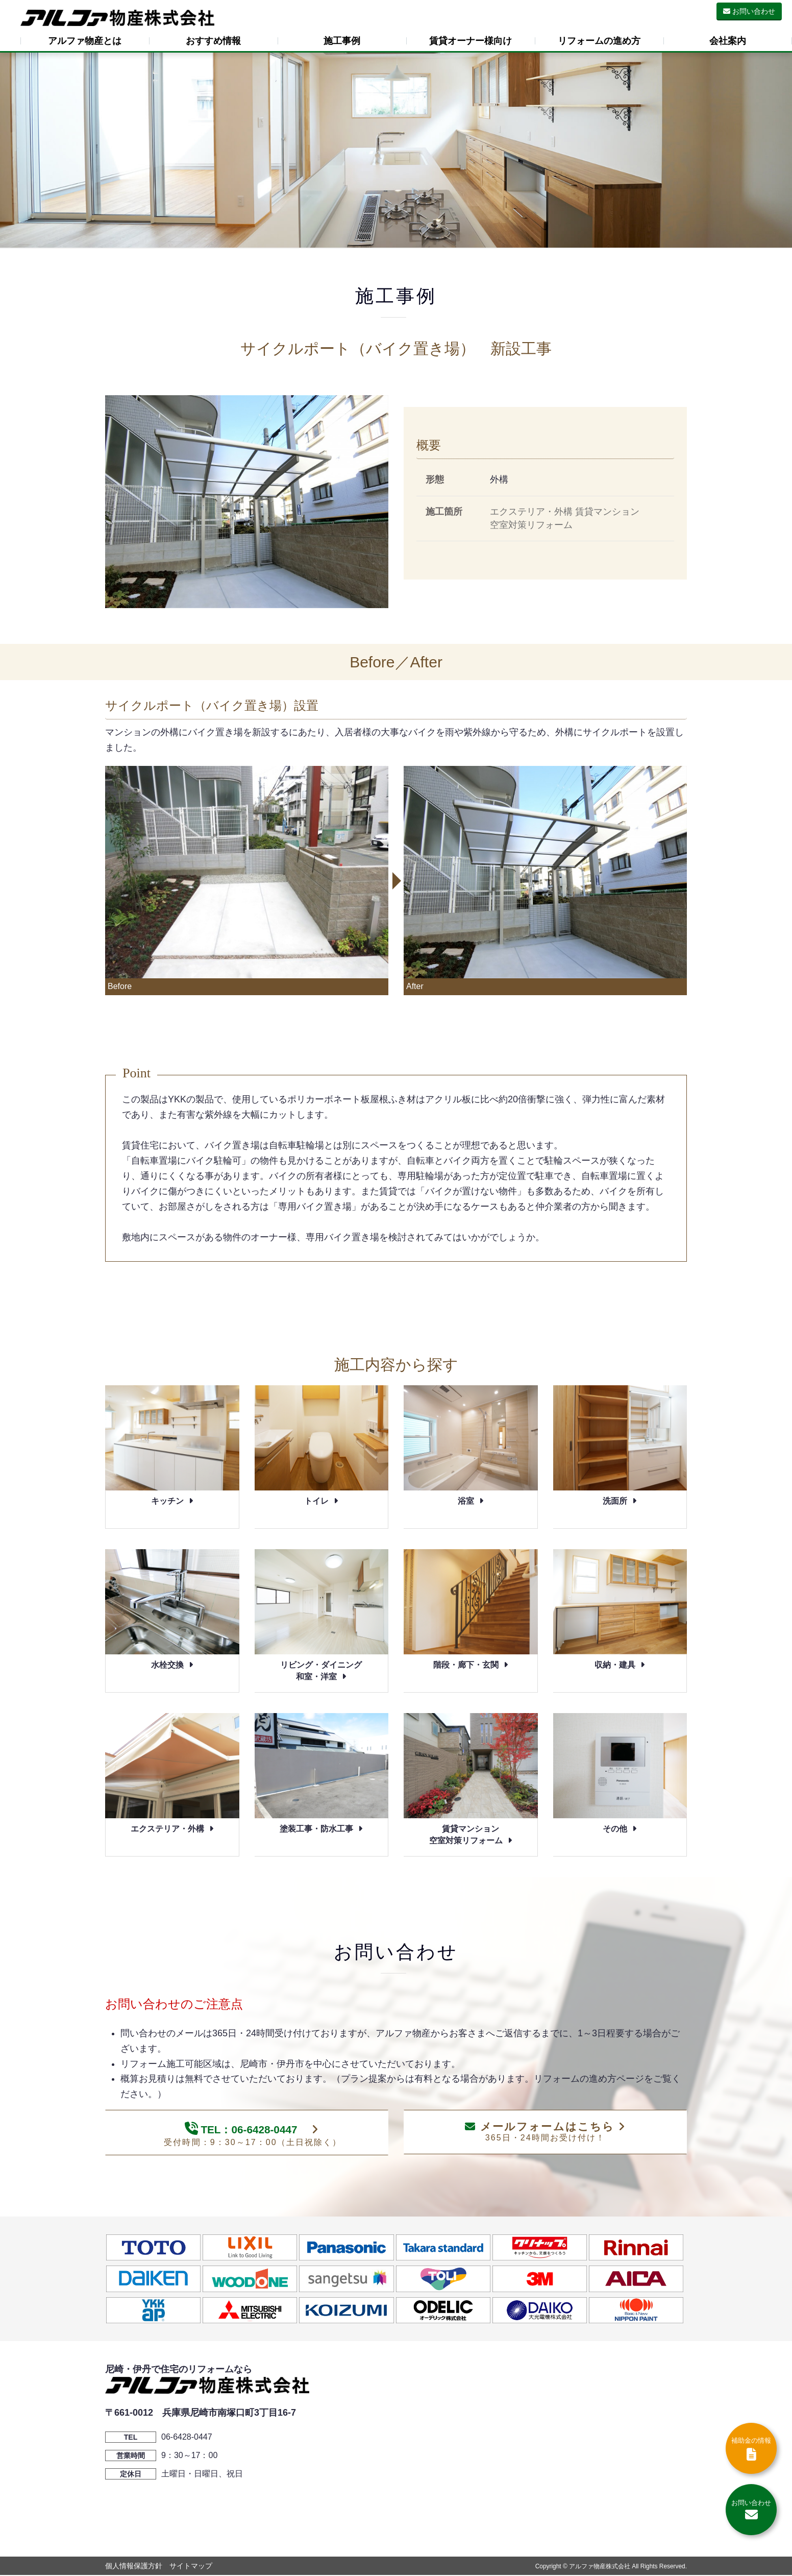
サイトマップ (190, 2567)
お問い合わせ (749, 11)
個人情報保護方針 (133, 2567)
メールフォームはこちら (545, 2132)
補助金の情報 (751, 2449)
